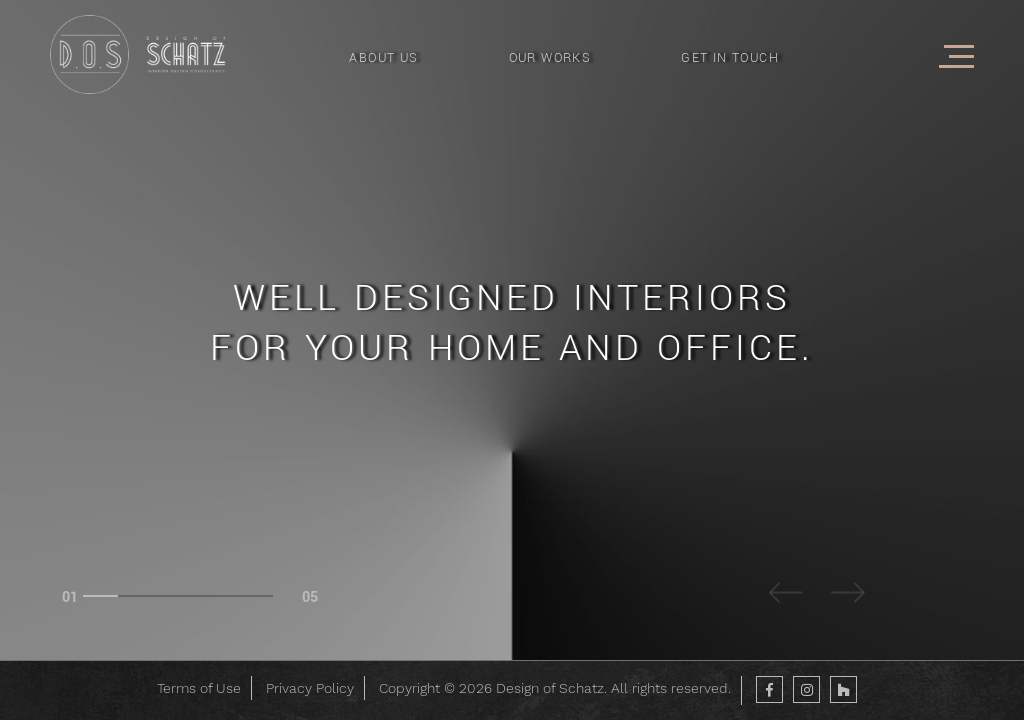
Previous (786, 595)
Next (848, 595)
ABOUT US (383, 58)
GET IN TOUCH (730, 58)
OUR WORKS (550, 58)
